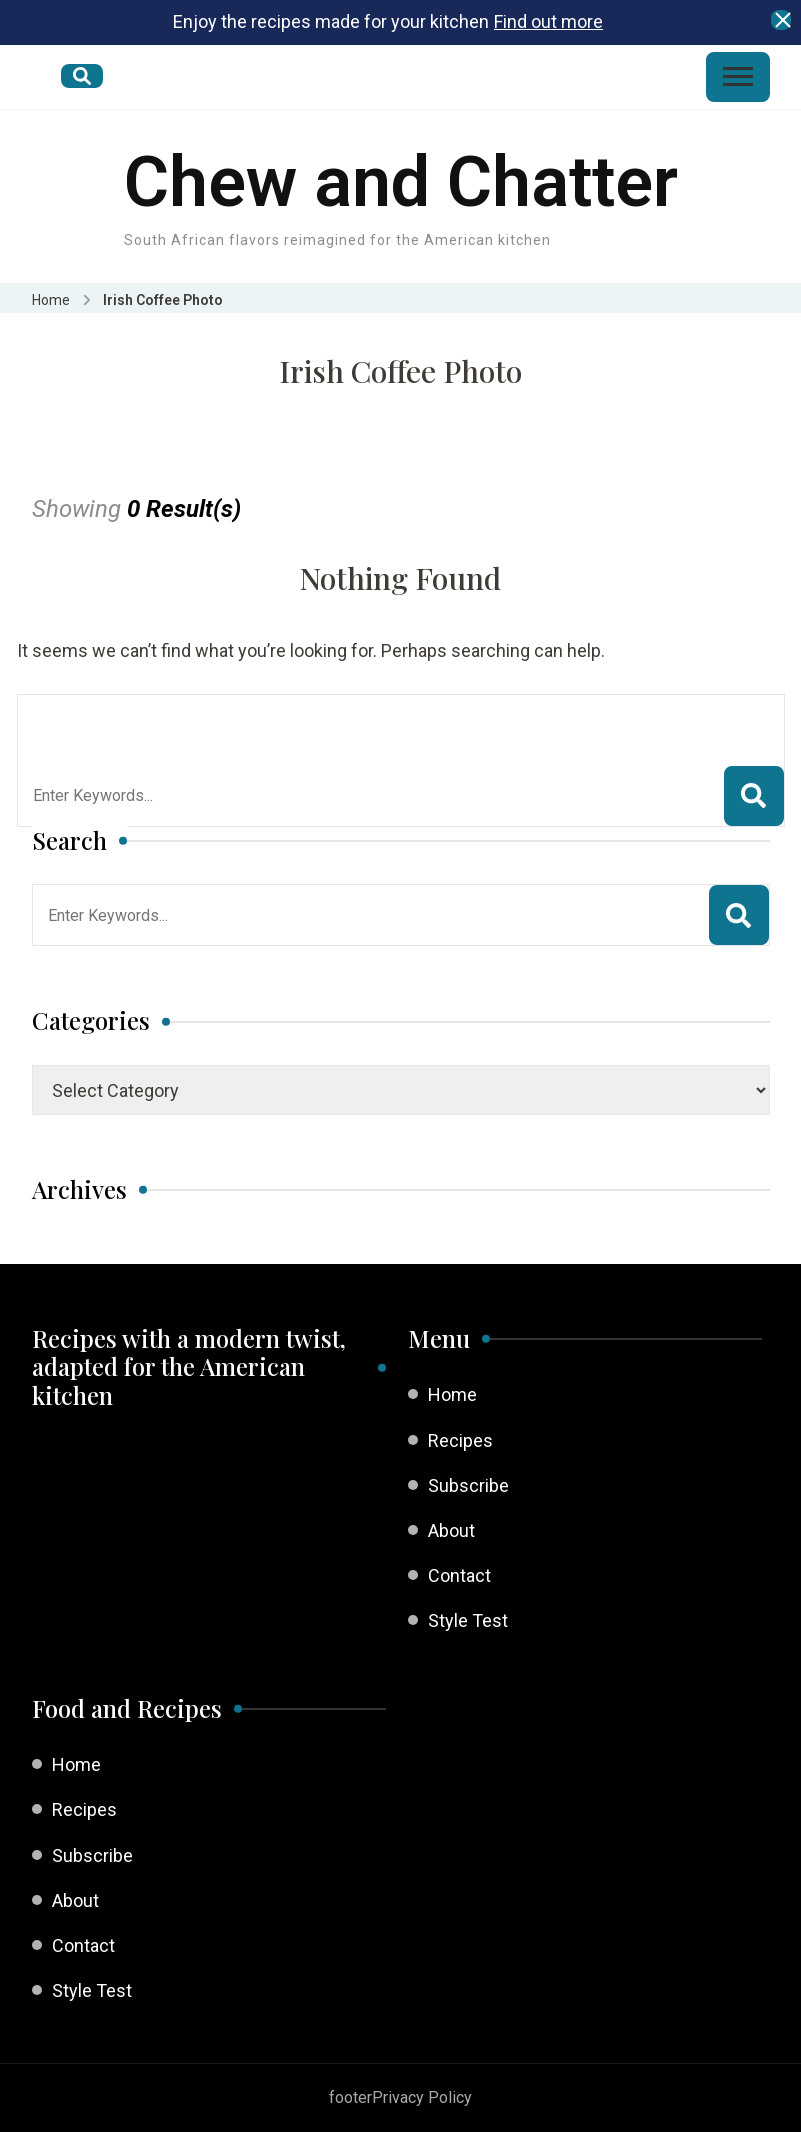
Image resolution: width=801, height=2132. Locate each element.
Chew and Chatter (401, 182)
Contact (459, 1575)
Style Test (468, 1620)
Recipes (460, 1440)
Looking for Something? (179, 720)
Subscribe (468, 1485)
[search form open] (82, 76)
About (451, 1530)
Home (452, 1394)
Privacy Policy (422, 2097)
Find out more (548, 21)
